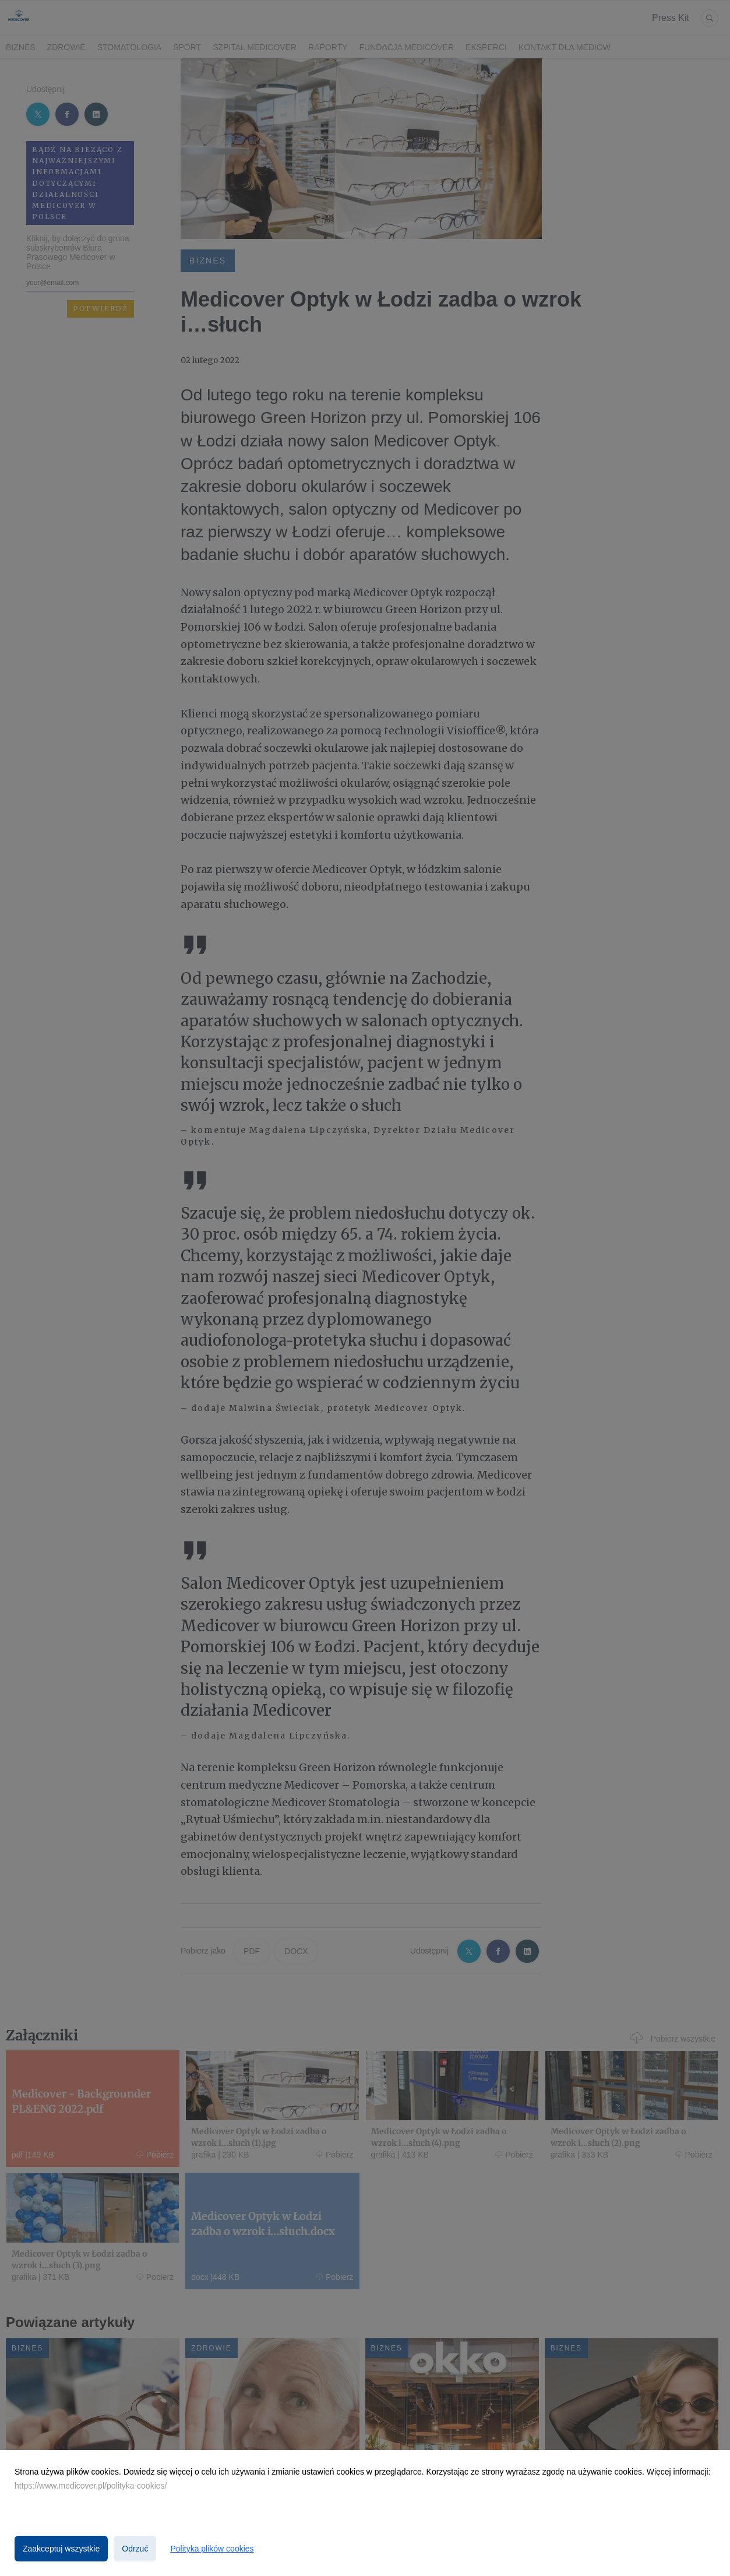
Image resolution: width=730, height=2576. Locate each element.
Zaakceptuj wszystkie (61, 2548)
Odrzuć (135, 2548)
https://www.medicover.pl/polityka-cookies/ (91, 2485)
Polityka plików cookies (211, 2548)
